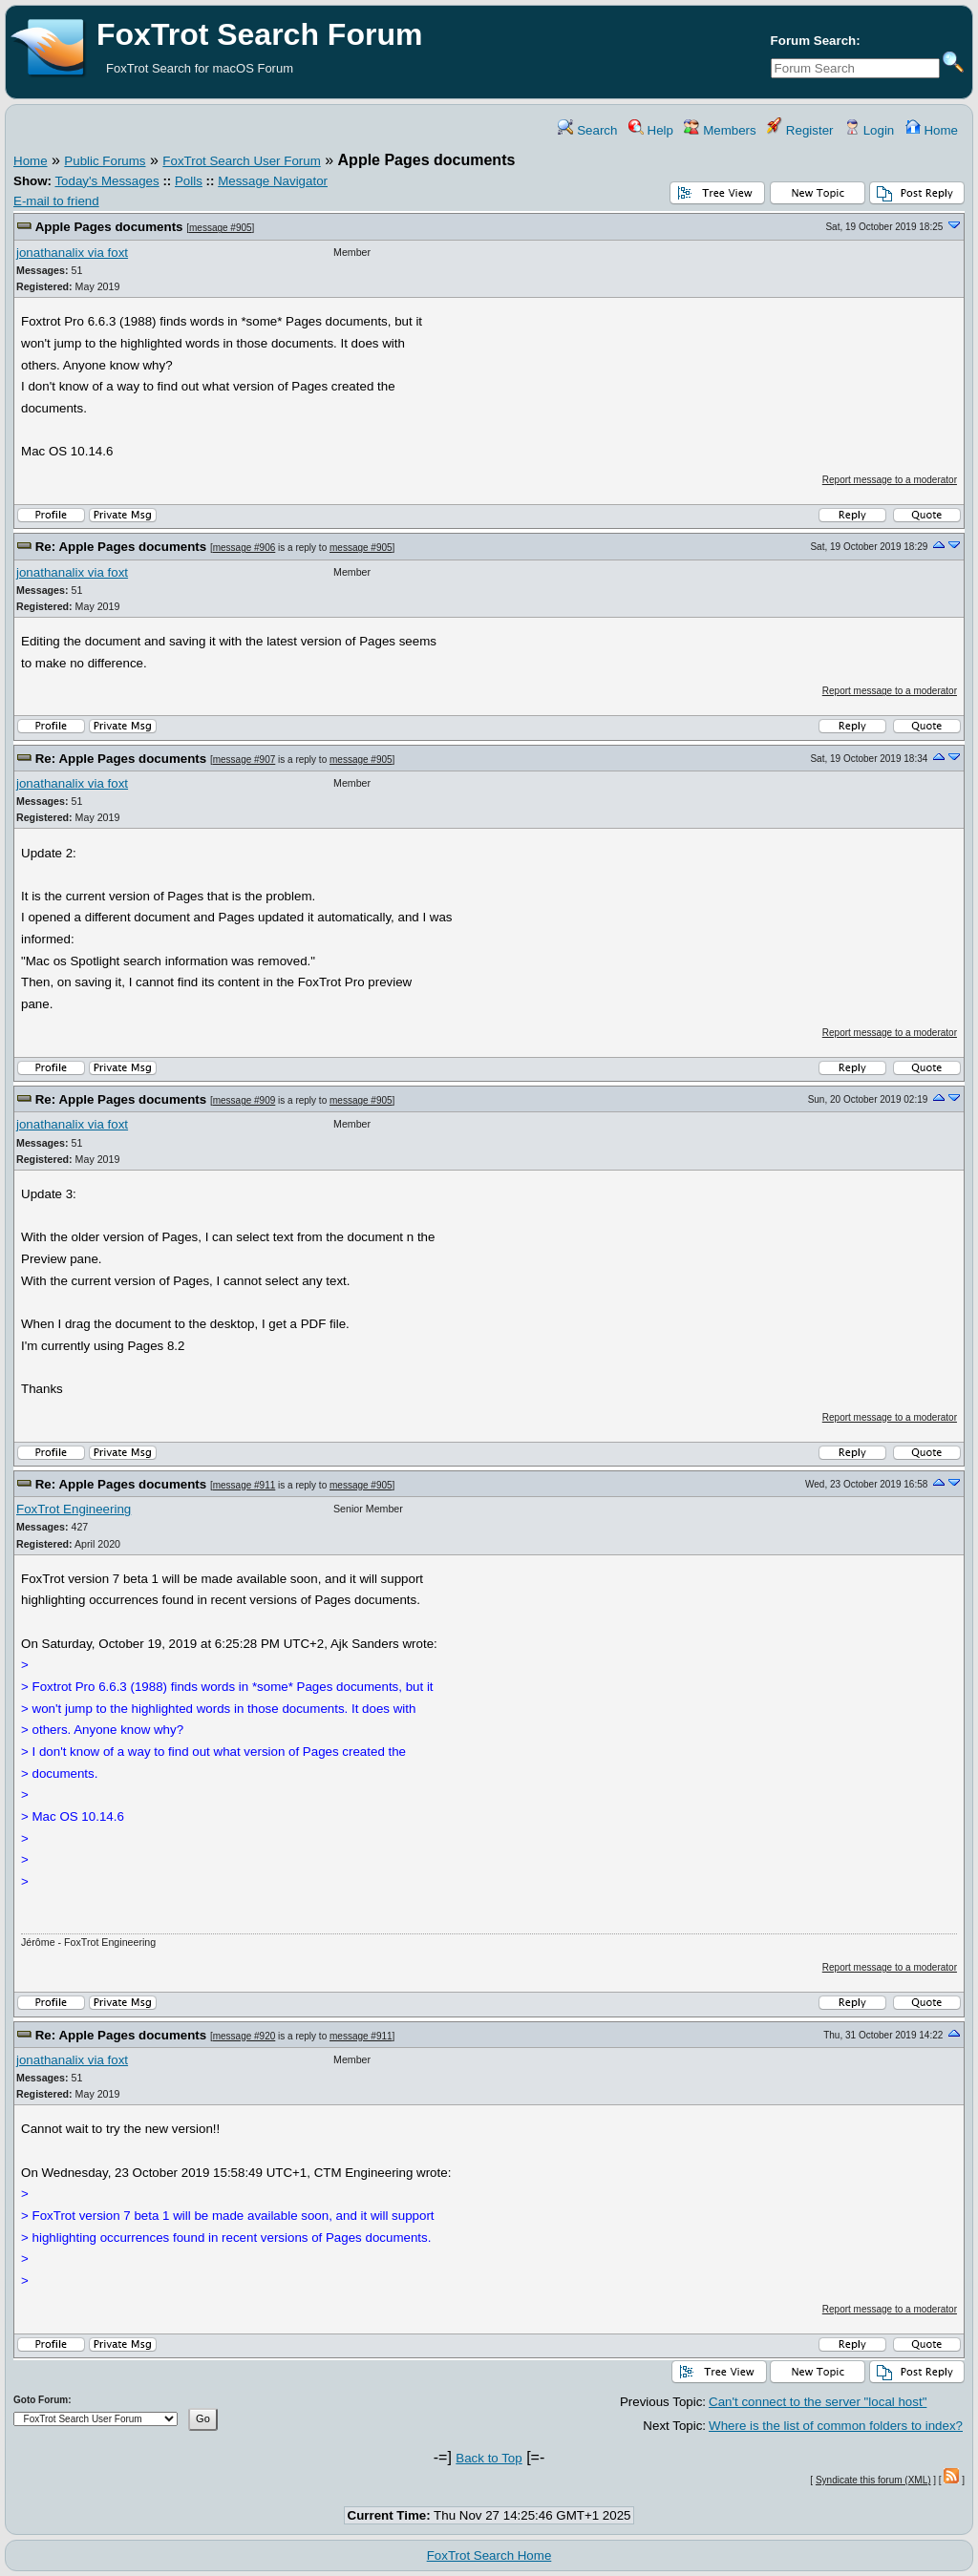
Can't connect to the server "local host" (817, 2402)
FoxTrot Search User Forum (241, 161)
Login (869, 130)
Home (931, 130)
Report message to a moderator (889, 480)
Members (719, 130)
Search (587, 130)
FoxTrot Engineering (73, 1509)
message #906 (244, 547)
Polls (188, 181)
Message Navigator (273, 181)
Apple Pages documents (109, 227)
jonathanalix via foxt (72, 252)
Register (800, 130)
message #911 (244, 1485)
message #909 (244, 1100)
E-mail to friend (56, 201)
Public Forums (104, 161)
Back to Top (488, 2458)
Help (650, 130)
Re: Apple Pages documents (120, 546)
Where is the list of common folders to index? (836, 2425)
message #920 (244, 2036)
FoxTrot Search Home (489, 2555)
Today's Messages (106, 181)
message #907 (244, 759)
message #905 (220, 227)
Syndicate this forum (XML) (873, 2480)
